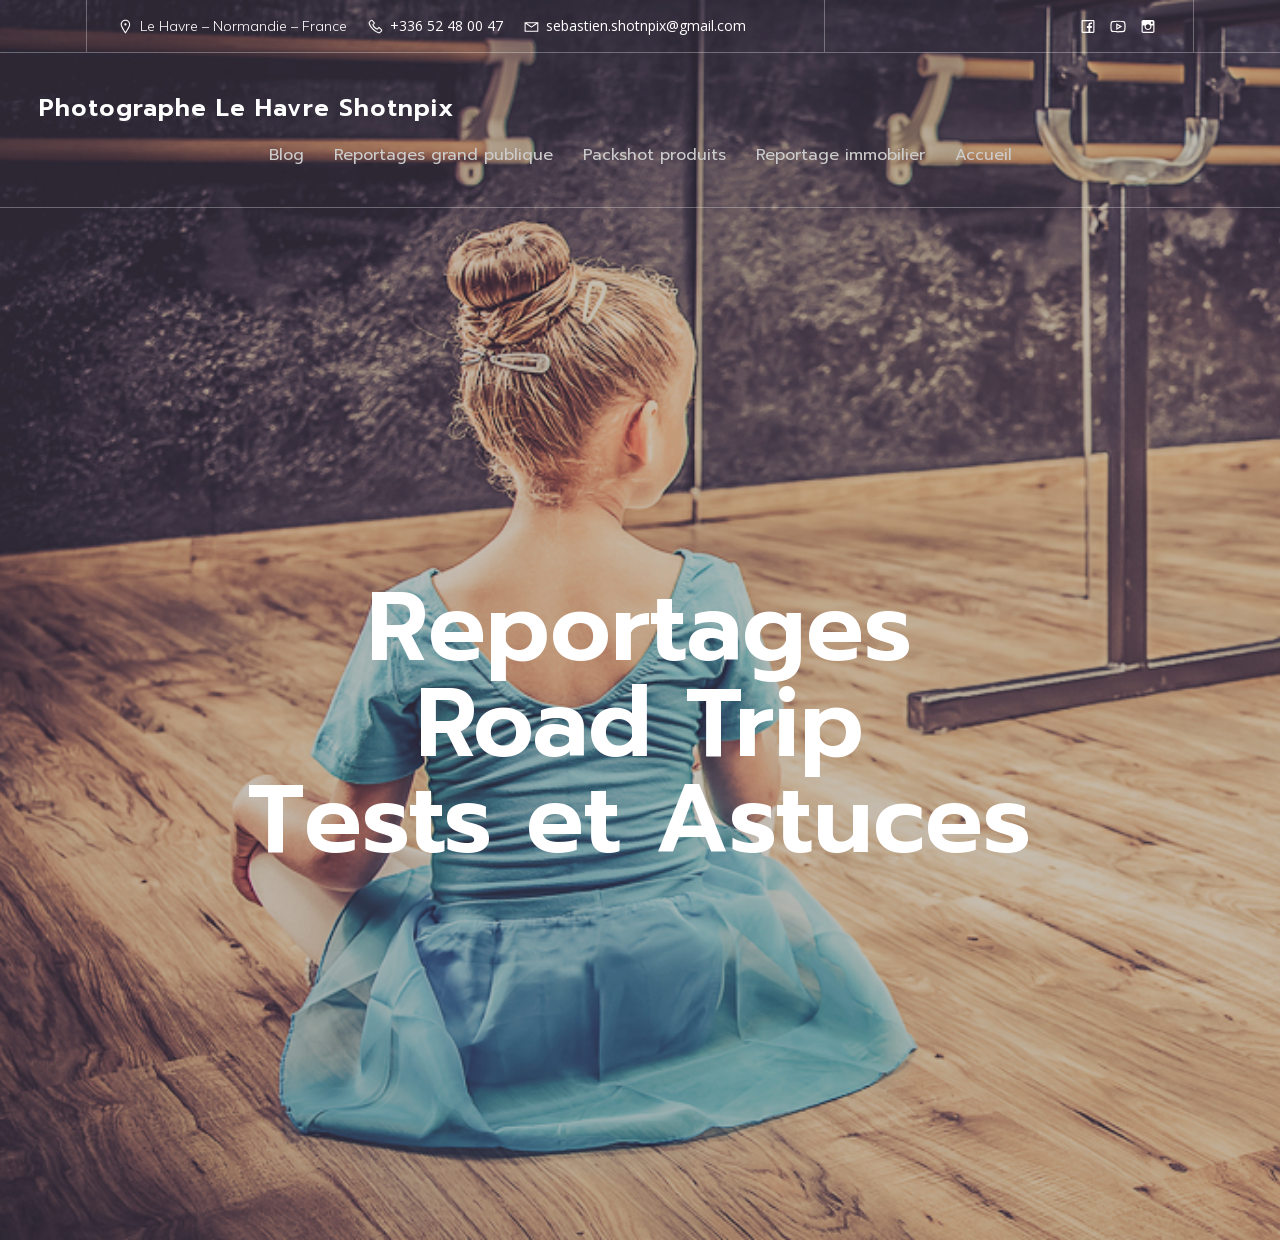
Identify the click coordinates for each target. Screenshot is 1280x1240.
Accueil (983, 155)
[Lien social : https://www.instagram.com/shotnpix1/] (1148, 26)
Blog (286, 155)
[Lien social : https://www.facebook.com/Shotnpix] (1088, 26)
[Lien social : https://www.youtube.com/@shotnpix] (1118, 26)
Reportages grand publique (443, 155)
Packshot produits (654, 155)
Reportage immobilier (840, 155)
